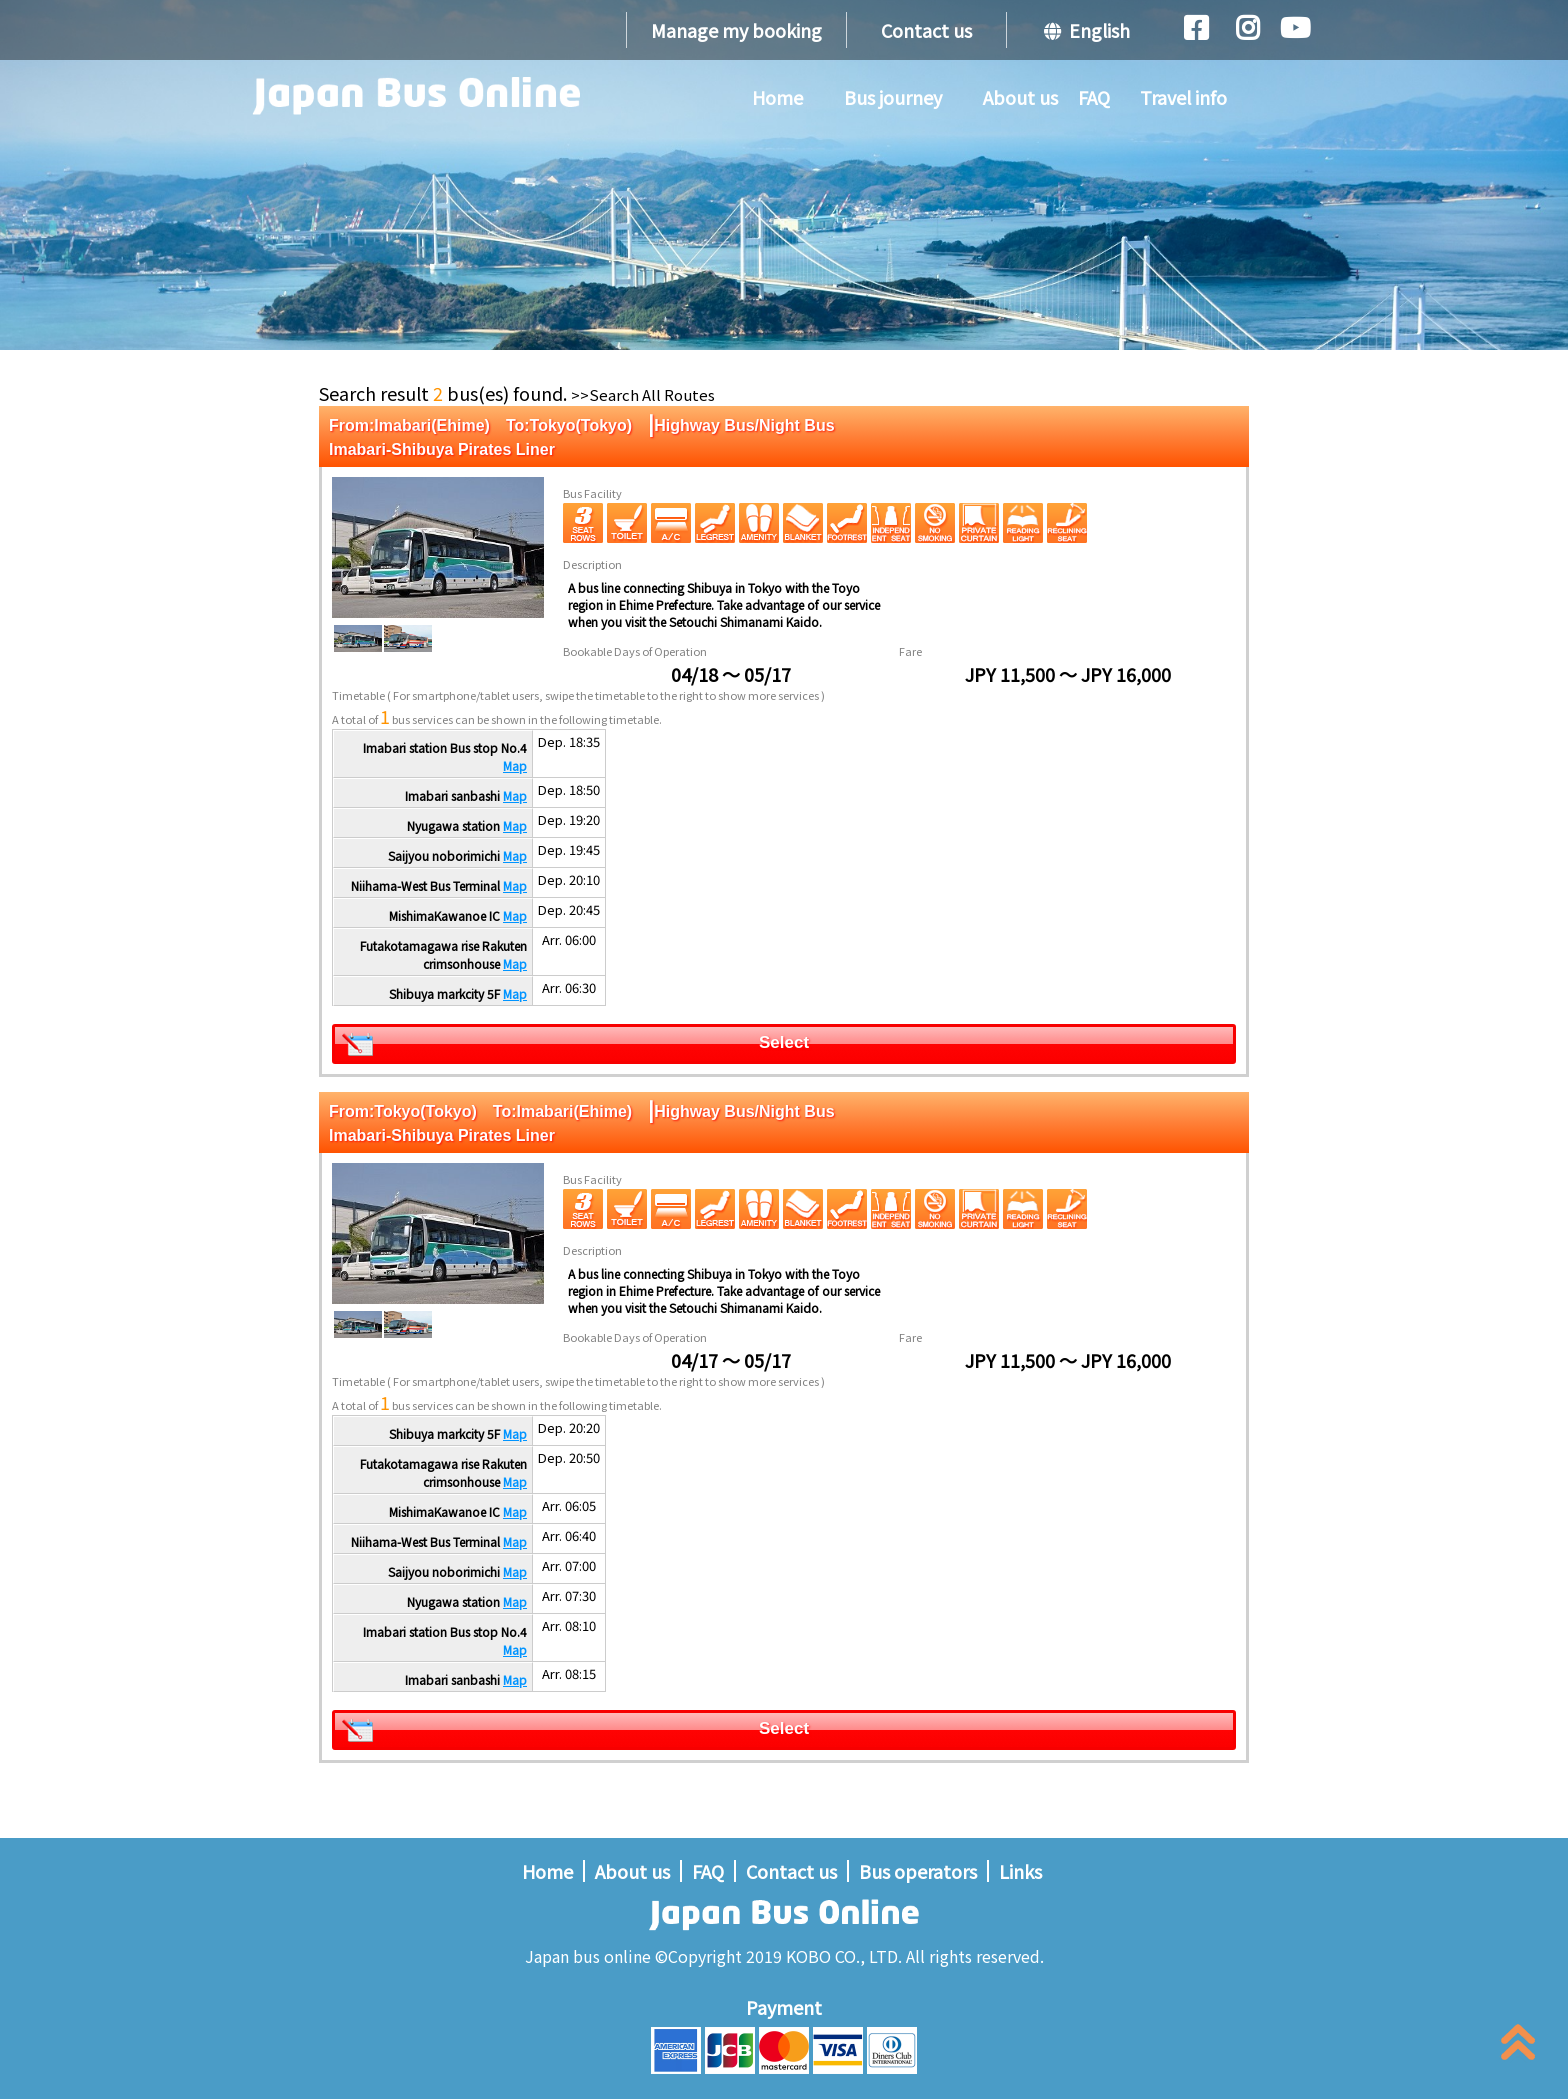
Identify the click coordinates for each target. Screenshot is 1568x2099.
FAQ (1094, 97)
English (1087, 30)
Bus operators (918, 1871)
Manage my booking (736, 30)
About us (1020, 97)
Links (1020, 1871)
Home (777, 97)
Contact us (926, 30)
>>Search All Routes (643, 394)
